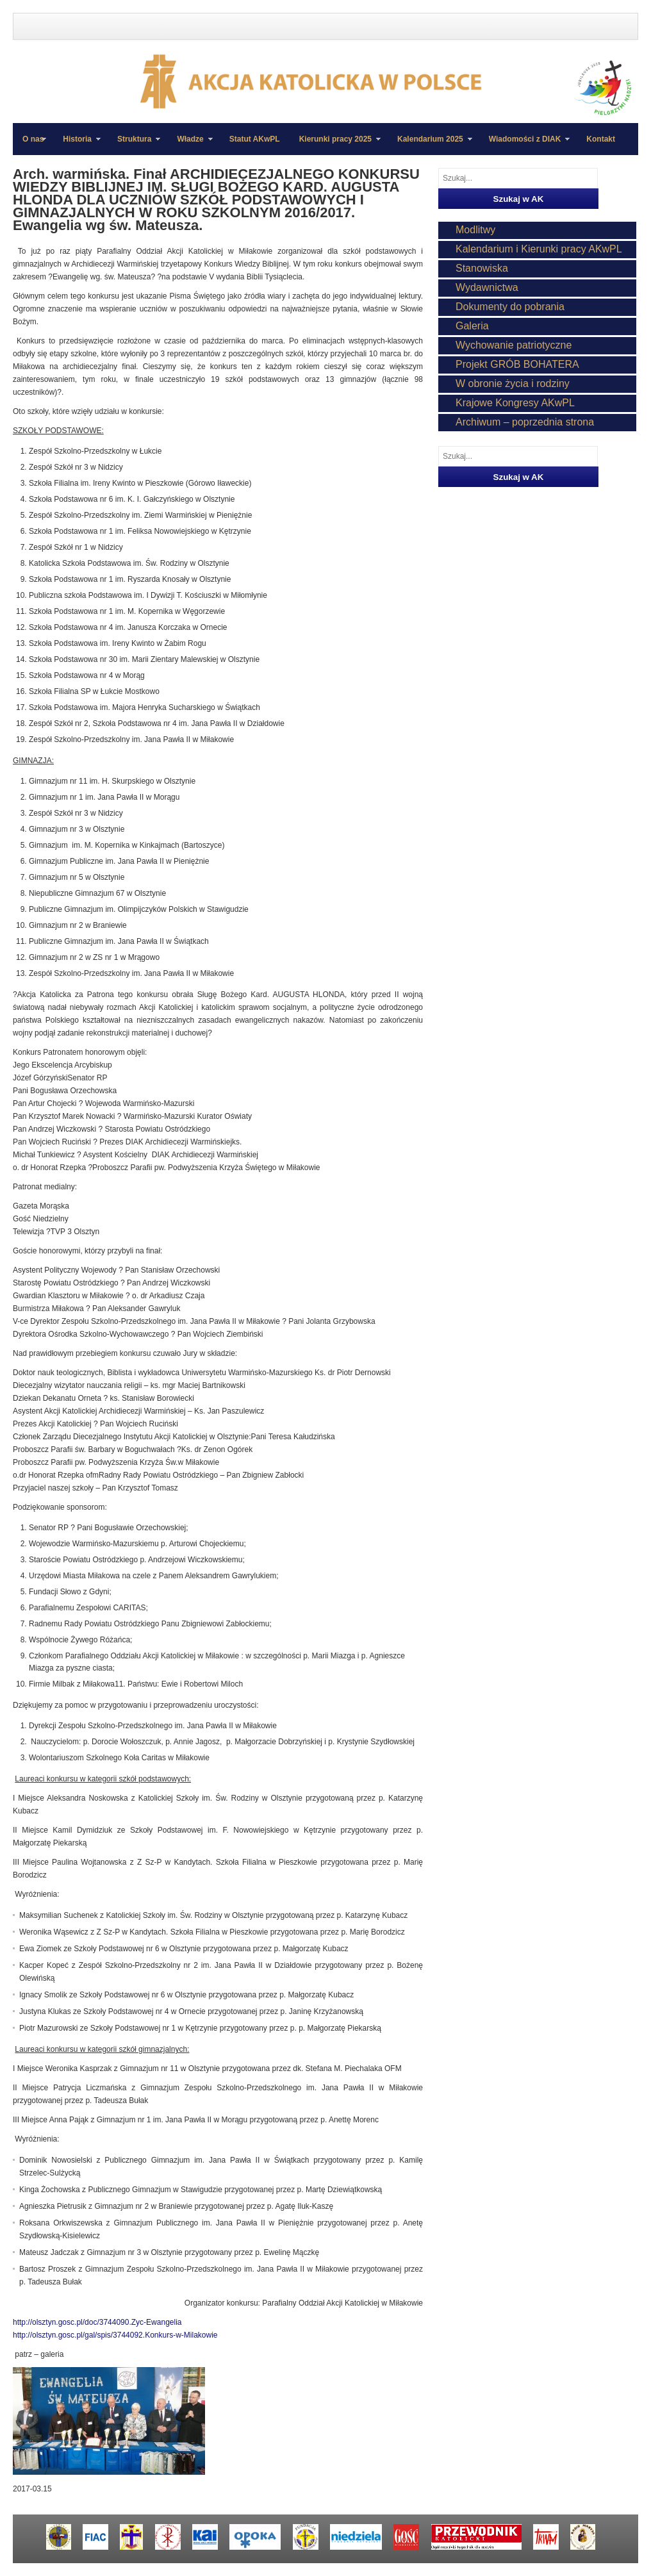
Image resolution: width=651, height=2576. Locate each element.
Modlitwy (475, 229)
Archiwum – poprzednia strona (525, 422)
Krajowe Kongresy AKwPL (515, 402)
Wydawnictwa (487, 287)
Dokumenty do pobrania (510, 306)
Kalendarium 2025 (430, 145)
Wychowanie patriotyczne (514, 345)
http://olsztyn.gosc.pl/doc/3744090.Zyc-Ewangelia (97, 2322)
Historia (77, 145)
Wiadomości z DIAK (524, 145)
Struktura (134, 145)
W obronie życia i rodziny (513, 383)
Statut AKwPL (254, 139)
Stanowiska (482, 268)
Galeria (472, 325)
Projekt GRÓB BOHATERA (517, 364)
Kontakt (600, 139)
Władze (189, 145)
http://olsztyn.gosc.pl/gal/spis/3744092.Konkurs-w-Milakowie (115, 2335)
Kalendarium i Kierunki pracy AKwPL (539, 249)
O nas (33, 139)
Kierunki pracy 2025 (335, 145)
